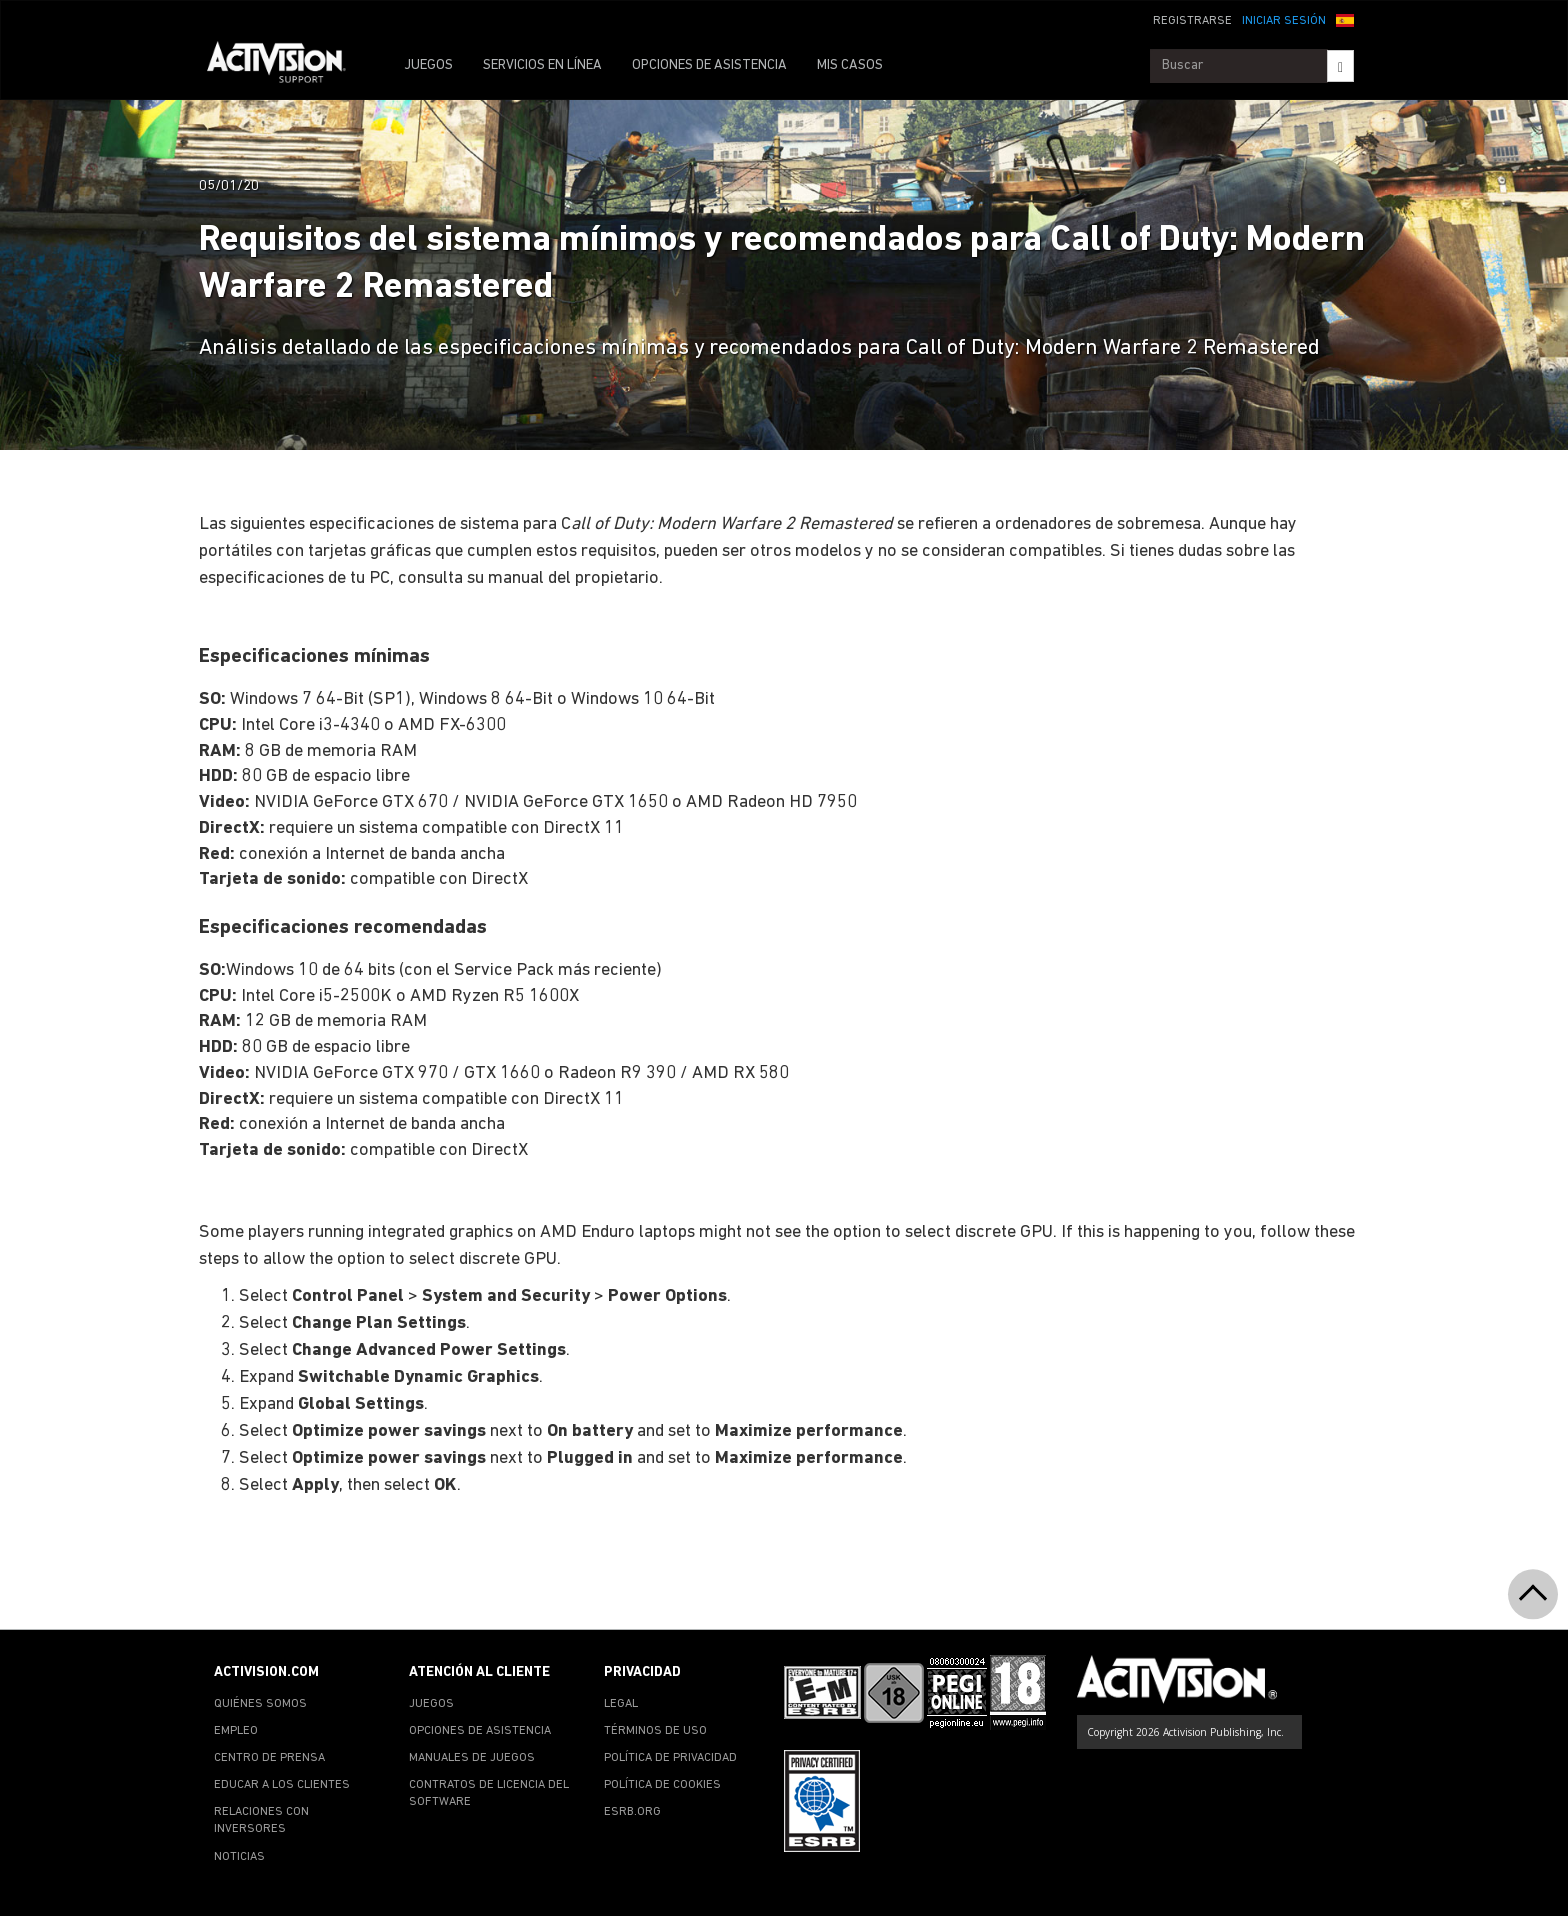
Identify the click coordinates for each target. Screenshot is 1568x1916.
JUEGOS (428, 65)
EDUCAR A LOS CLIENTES (282, 1785)
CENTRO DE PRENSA (269, 1758)
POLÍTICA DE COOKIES (662, 1785)
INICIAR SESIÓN (1284, 21)
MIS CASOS (850, 65)
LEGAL (621, 1704)
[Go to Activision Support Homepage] (286, 66)
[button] (1345, 19)
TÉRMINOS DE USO (655, 1731)
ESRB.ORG (632, 1812)
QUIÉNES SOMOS (260, 1704)
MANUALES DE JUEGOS (472, 1758)
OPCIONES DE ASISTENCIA (709, 65)
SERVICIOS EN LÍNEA (542, 65)
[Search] (1340, 66)
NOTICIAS (239, 1857)
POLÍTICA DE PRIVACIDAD (670, 1758)
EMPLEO (236, 1731)
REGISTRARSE (1192, 21)
